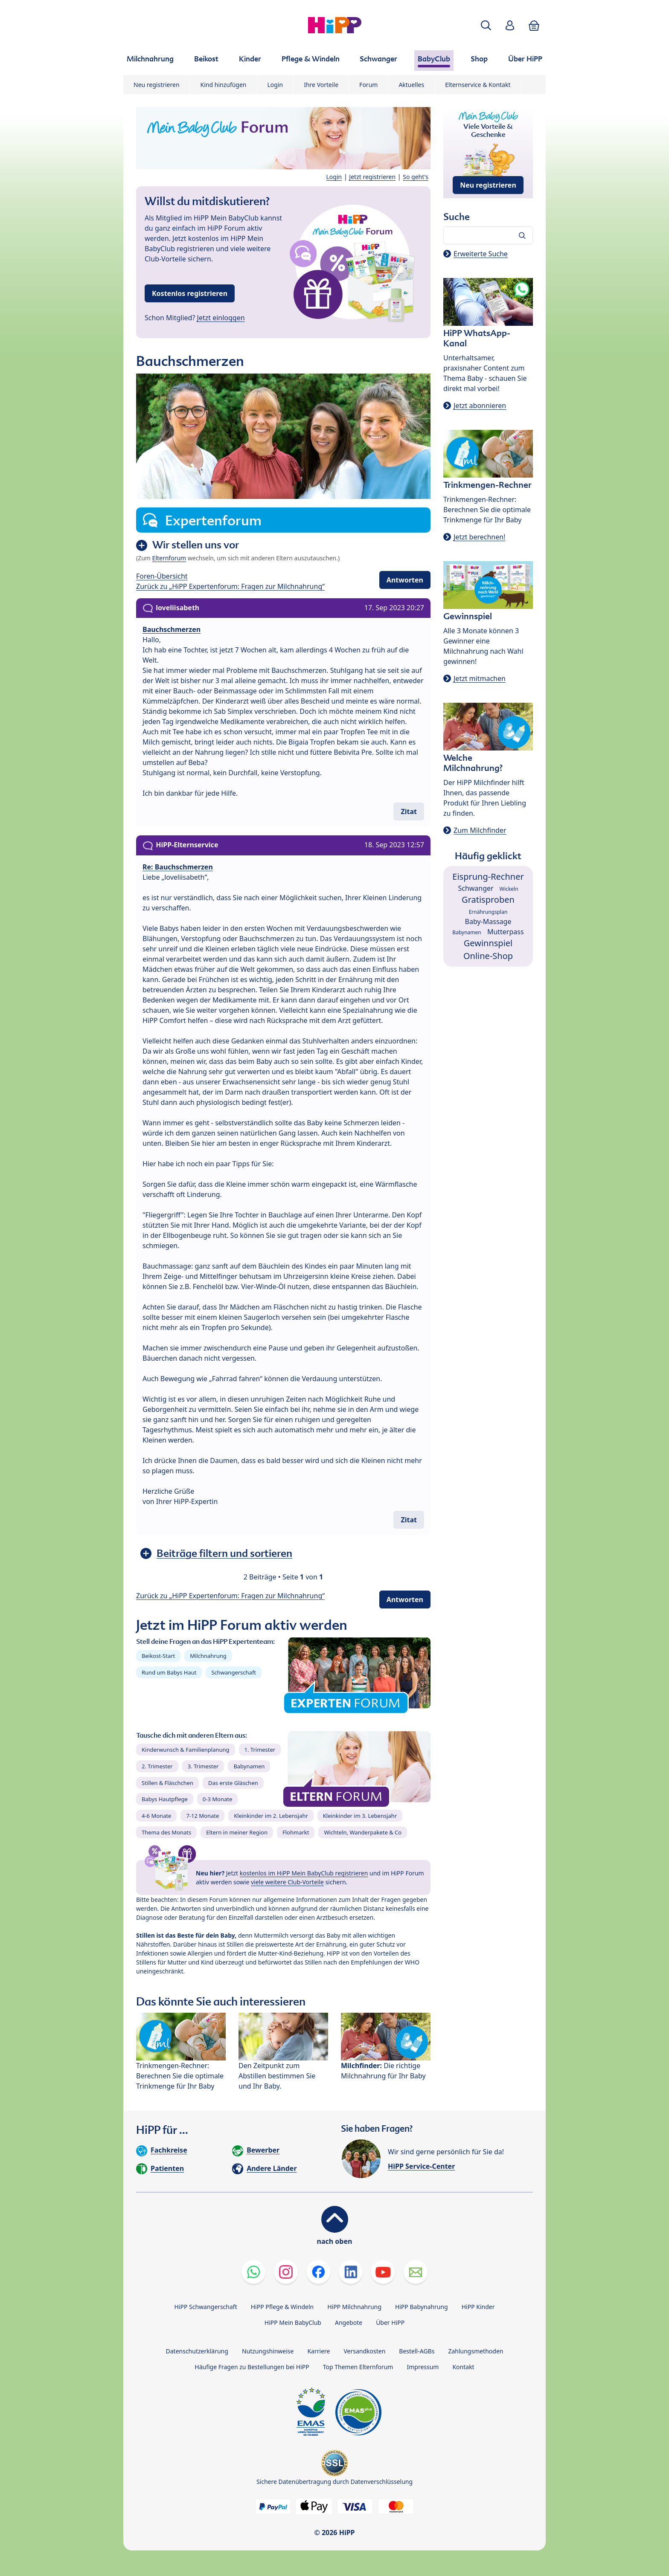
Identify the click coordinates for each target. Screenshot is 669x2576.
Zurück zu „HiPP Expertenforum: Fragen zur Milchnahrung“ (230, 586)
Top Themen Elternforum (358, 2367)
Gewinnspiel (488, 943)
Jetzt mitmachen (480, 678)
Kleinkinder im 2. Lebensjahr (271, 1816)
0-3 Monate (217, 1799)
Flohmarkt (295, 1832)
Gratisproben (488, 899)
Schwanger (475, 888)
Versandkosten (364, 2351)
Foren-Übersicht (162, 576)
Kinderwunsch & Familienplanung (186, 1749)
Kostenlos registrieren (189, 293)
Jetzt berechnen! (479, 537)
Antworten (405, 580)
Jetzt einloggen (221, 317)
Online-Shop (488, 956)
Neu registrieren (157, 85)
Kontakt (463, 2367)
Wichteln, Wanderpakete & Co (362, 1832)
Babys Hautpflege (165, 1799)
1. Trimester (260, 1749)
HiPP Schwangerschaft (205, 2307)
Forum (368, 85)
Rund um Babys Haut (169, 1672)
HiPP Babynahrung (421, 2307)
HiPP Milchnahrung (354, 2307)
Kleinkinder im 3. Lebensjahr (360, 1816)
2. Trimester (157, 1766)
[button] (486, 25)
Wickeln (509, 888)
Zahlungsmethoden (475, 2351)
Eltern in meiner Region (237, 1832)
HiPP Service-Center (421, 2166)
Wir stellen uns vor (195, 544)
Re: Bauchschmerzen (178, 867)
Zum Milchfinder (480, 830)
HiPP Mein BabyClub (293, 2322)
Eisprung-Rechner (488, 876)
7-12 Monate (202, 1816)
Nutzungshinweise (268, 2351)
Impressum (423, 2367)
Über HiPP (390, 2322)
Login (275, 85)
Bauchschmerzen (172, 629)
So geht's (415, 177)
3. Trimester (203, 1766)
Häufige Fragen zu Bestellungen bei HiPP (252, 2367)
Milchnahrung (208, 1656)
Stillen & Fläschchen (167, 1783)
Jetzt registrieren (372, 177)
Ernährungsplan (488, 912)
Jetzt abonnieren (480, 405)
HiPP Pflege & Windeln (282, 2307)
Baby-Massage (488, 921)
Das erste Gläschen (233, 1783)
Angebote (348, 2322)
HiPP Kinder (478, 2307)
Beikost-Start (158, 1656)
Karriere (318, 2351)
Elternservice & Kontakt (477, 85)
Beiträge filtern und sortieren (224, 1553)
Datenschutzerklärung (197, 2351)
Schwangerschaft (233, 1672)
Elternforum (169, 558)
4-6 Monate (156, 1816)
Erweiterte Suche (481, 253)
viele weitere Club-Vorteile (287, 1882)
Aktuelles (411, 85)
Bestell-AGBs (416, 2351)
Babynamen (249, 1766)
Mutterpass (505, 931)
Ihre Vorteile (321, 85)
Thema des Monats (166, 1832)
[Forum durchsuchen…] (488, 235)
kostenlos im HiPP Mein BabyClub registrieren (304, 1873)
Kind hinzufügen (224, 85)
